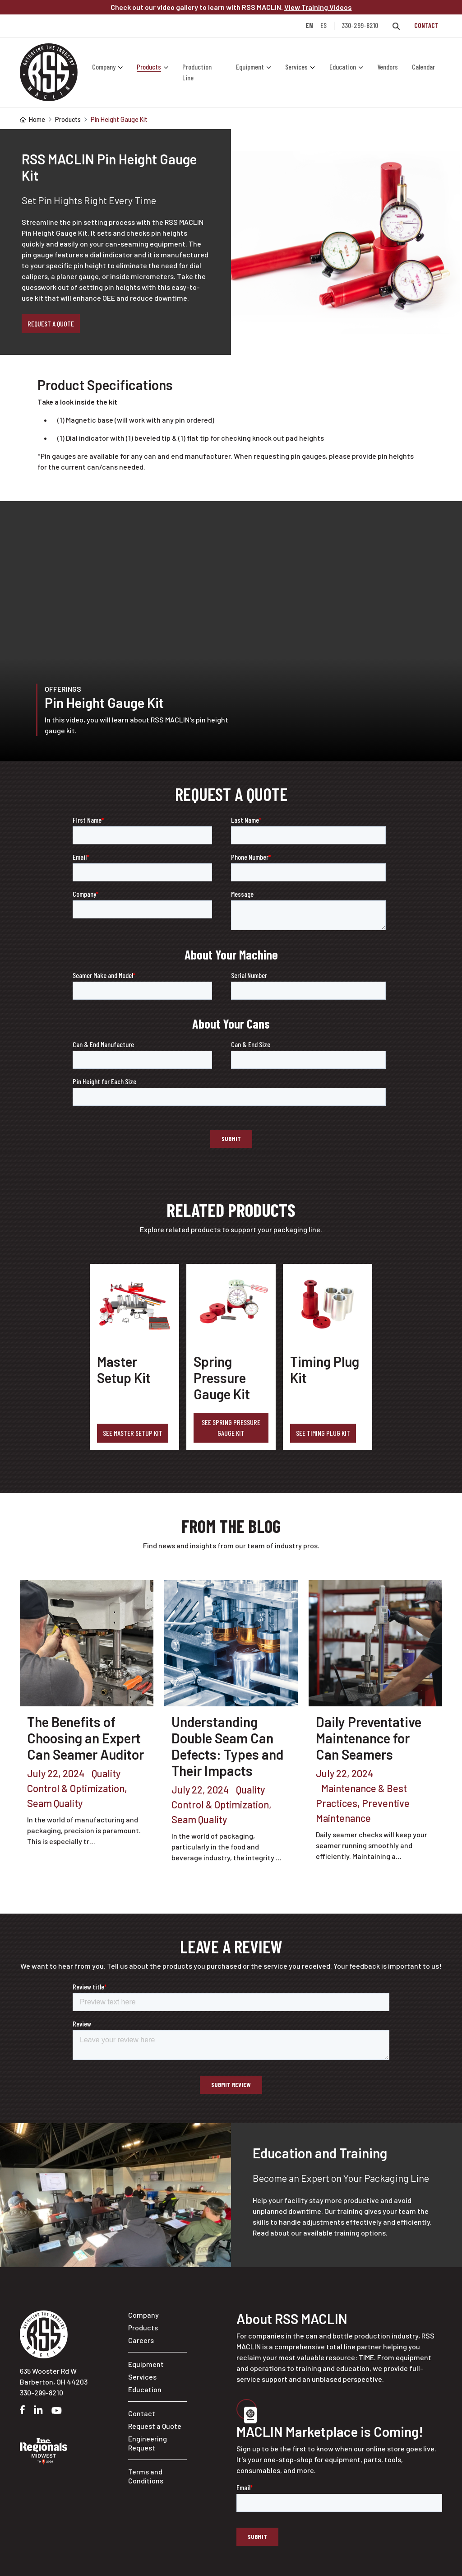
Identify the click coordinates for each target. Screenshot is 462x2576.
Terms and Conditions (145, 2476)
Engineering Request (147, 2443)
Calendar (423, 66)
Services (296, 66)
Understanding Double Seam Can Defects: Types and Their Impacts (227, 1746)
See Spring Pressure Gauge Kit (231, 1427)
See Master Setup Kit (132, 1433)
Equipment (250, 66)
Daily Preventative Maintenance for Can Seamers (368, 1738)
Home (32, 119)
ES (323, 25)
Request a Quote (51, 323)
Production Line (197, 72)
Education (342, 66)
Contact (426, 25)
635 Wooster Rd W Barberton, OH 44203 (54, 2376)
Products (149, 66)
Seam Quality (55, 1803)
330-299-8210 (360, 25)
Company (104, 66)
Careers (141, 2340)
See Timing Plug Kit (323, 1433)
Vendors (387, 66)
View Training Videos (318, 7)
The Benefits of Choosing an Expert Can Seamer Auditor (85, 1738)
